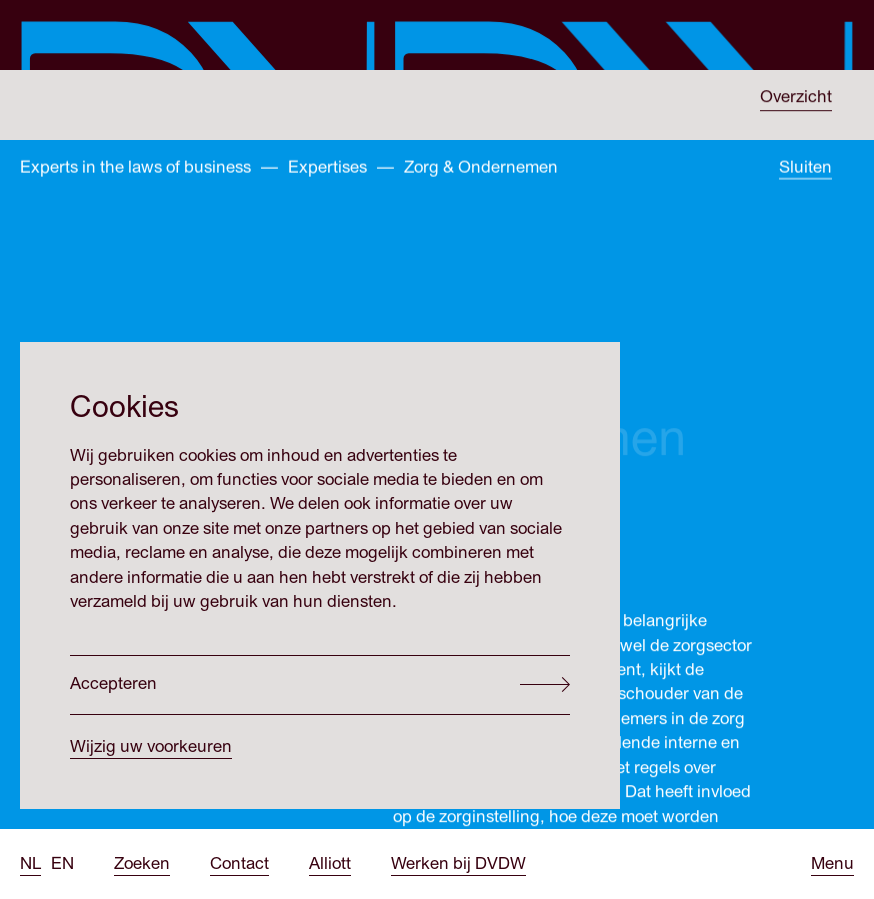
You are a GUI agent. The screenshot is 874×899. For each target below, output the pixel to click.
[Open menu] (832, 864)
